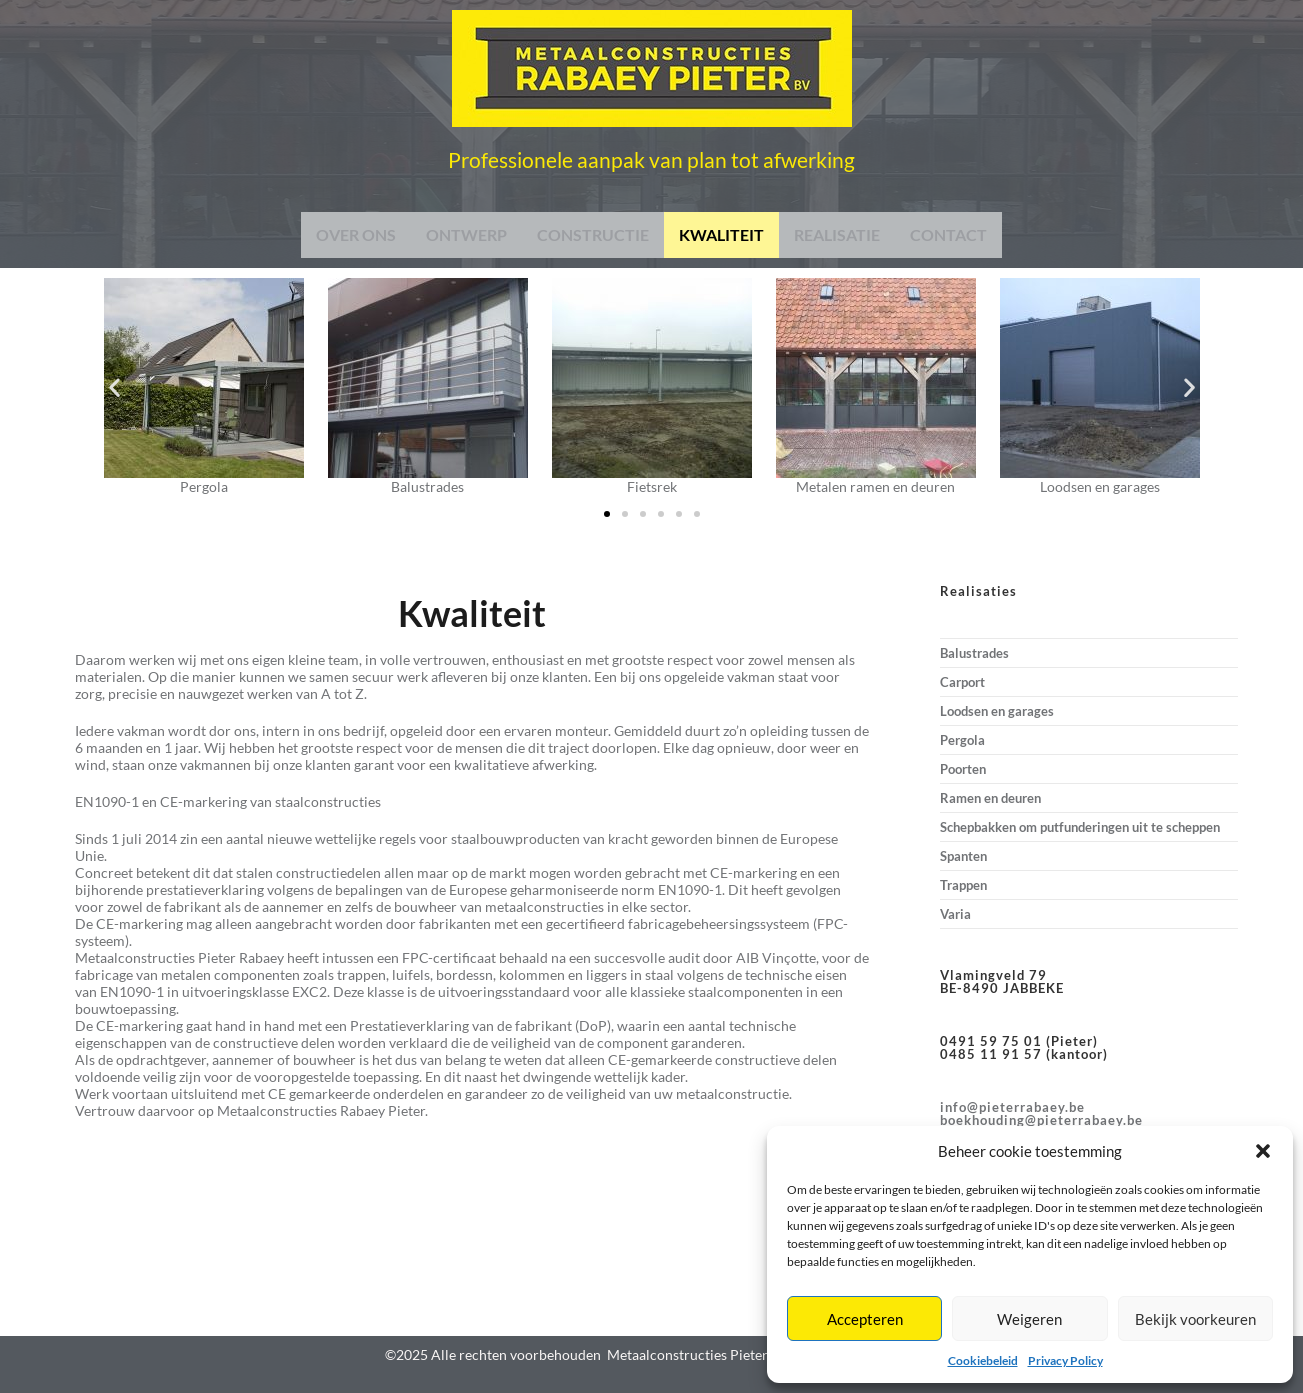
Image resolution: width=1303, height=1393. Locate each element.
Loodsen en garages (997, 711)
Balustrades (974, 653)
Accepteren (865, 1319)
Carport (962, 682)
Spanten (963, 856)
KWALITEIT (721, 234)
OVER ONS (356, 234)
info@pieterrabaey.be (1012, 1107)
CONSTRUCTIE (593, 234)
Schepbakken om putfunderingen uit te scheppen (1080, 827)
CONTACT (948, 234)
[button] (1263, 1151)
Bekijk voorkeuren (1195, 1319)
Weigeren (1029, 1319)
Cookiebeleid (983, 1360)
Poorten (963, 769)
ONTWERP (466, 234)
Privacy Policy (1065, 1360)
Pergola (962, 740)
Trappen (963, 885)
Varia (955, 914)
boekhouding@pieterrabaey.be (1041, 1120)
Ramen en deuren (990, 798)
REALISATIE (837, 234)
